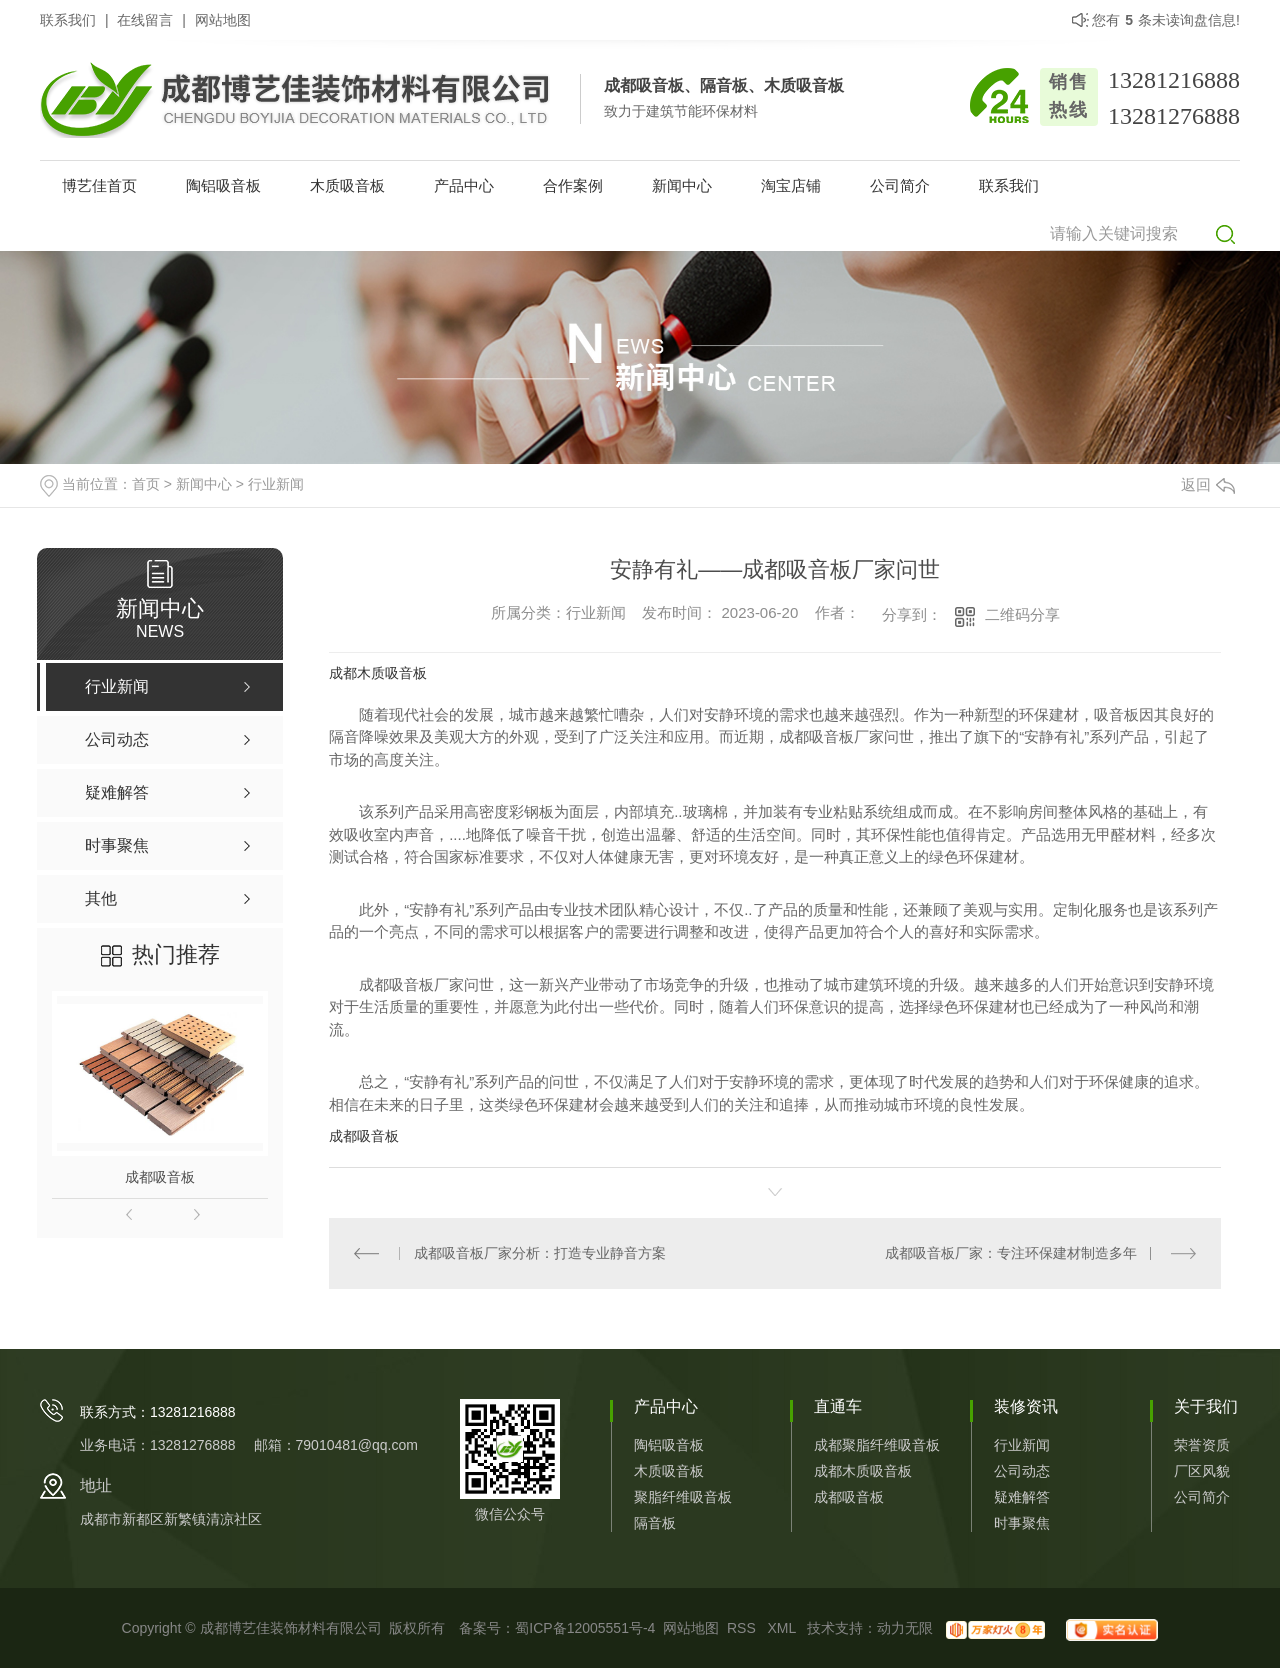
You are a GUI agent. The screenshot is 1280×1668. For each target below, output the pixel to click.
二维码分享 (1022, 614)
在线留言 (145, 20)
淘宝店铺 (791, 185)
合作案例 (573, 185)
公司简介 (900, 185)
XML (783, 1628)
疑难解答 (1022, 1497)
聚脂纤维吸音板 (683, 1497)
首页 (146, 484)
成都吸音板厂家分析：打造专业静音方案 (540, 1253)
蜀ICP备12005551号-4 (585, 1628)
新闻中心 (682, 185)
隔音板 (655, 1523)
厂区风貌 (1202, 1471)
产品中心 (464, 185)
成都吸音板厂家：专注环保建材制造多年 (1011, 1253)
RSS (743, 1628)
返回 (1208, 484)
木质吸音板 (347, 185)
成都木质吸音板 (378, 673)
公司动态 (1022, 1471)
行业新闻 (276, 484)
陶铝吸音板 (223, 185)
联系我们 (68, 20)
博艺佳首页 (99, 185)
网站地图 (223, 20)
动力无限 (905, 1628)
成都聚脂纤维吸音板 (877, 1445)
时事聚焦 (1022, 1523)
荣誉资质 (1202, 1445)
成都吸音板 (160, 1177)
